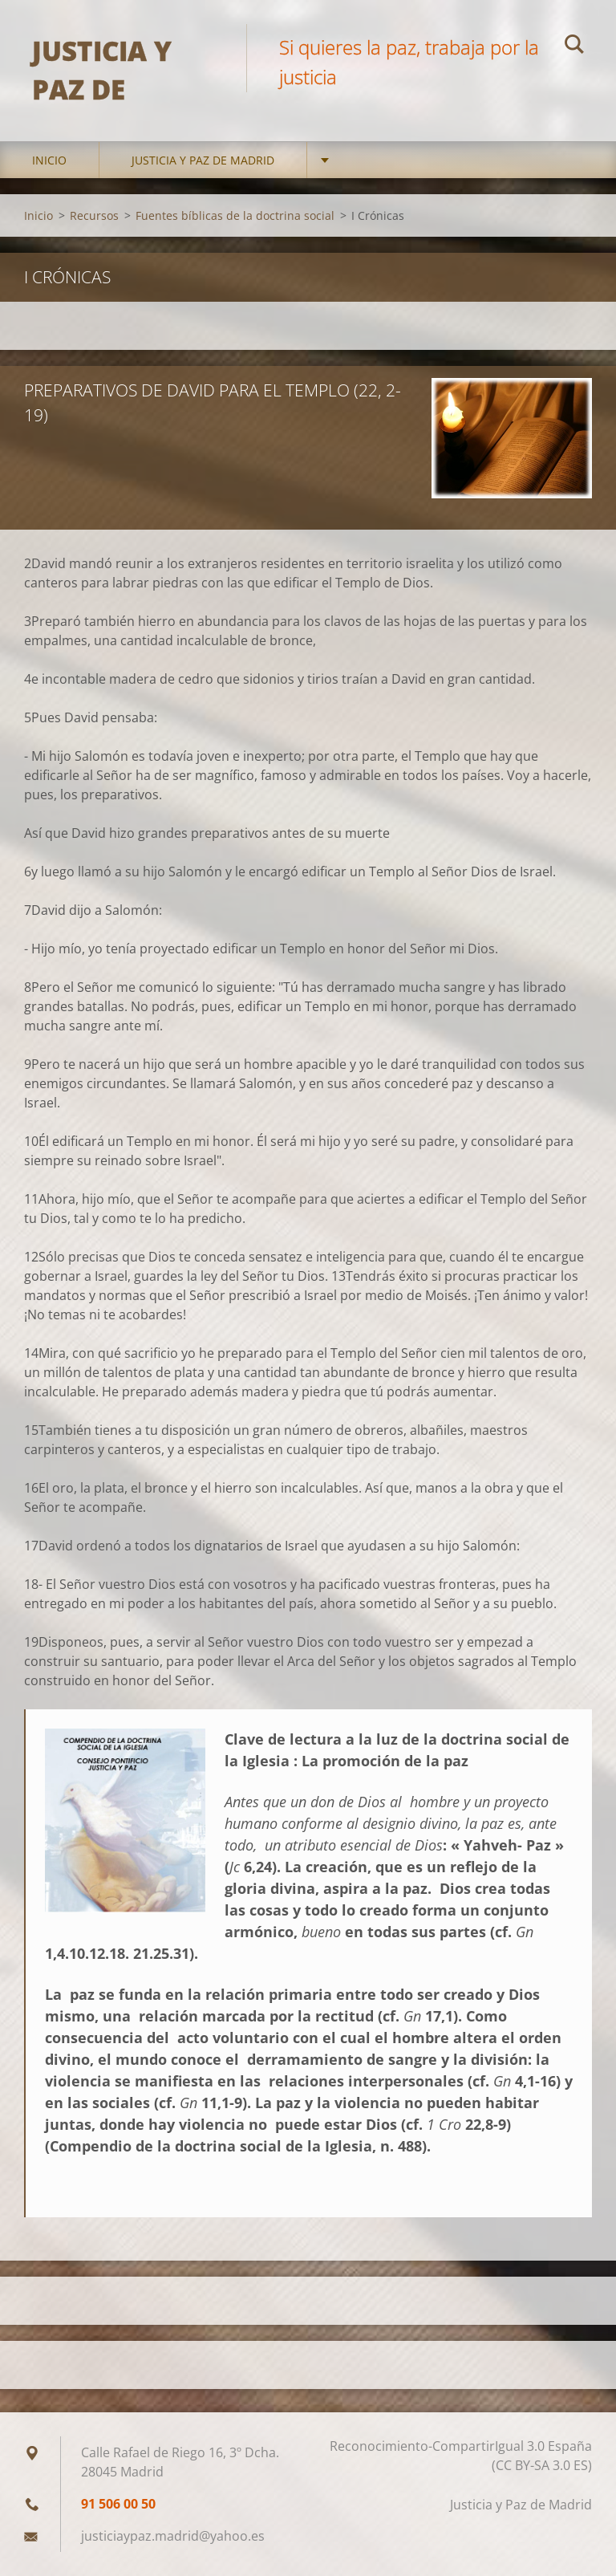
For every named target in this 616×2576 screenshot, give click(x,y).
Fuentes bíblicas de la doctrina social (235, 215)
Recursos (94, 215)
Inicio (49, 160)
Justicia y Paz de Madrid (203, 160)
